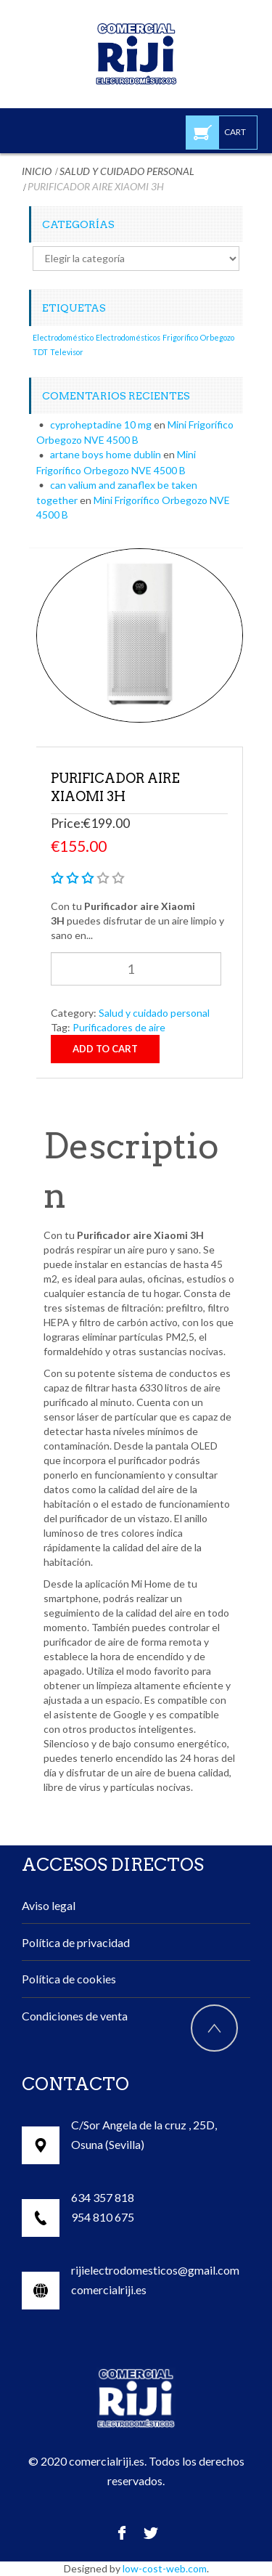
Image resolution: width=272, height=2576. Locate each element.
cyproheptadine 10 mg (101, 424)
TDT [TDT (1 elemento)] (40, 352)
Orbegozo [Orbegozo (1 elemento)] (217, 337)
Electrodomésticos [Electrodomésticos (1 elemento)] (128, 337)
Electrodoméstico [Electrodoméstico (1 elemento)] (63, 337)
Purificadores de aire (119, 1027)
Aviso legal (48, 1905)
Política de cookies (69, 1979)
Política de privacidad (76, 1942)
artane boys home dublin (105, 454)
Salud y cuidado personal (126, 171)
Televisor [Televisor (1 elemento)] (66, 352)
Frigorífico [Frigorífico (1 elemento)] (180, 337)
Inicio (36, 171)
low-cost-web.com (165, 2568)
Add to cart (105, 1049)
